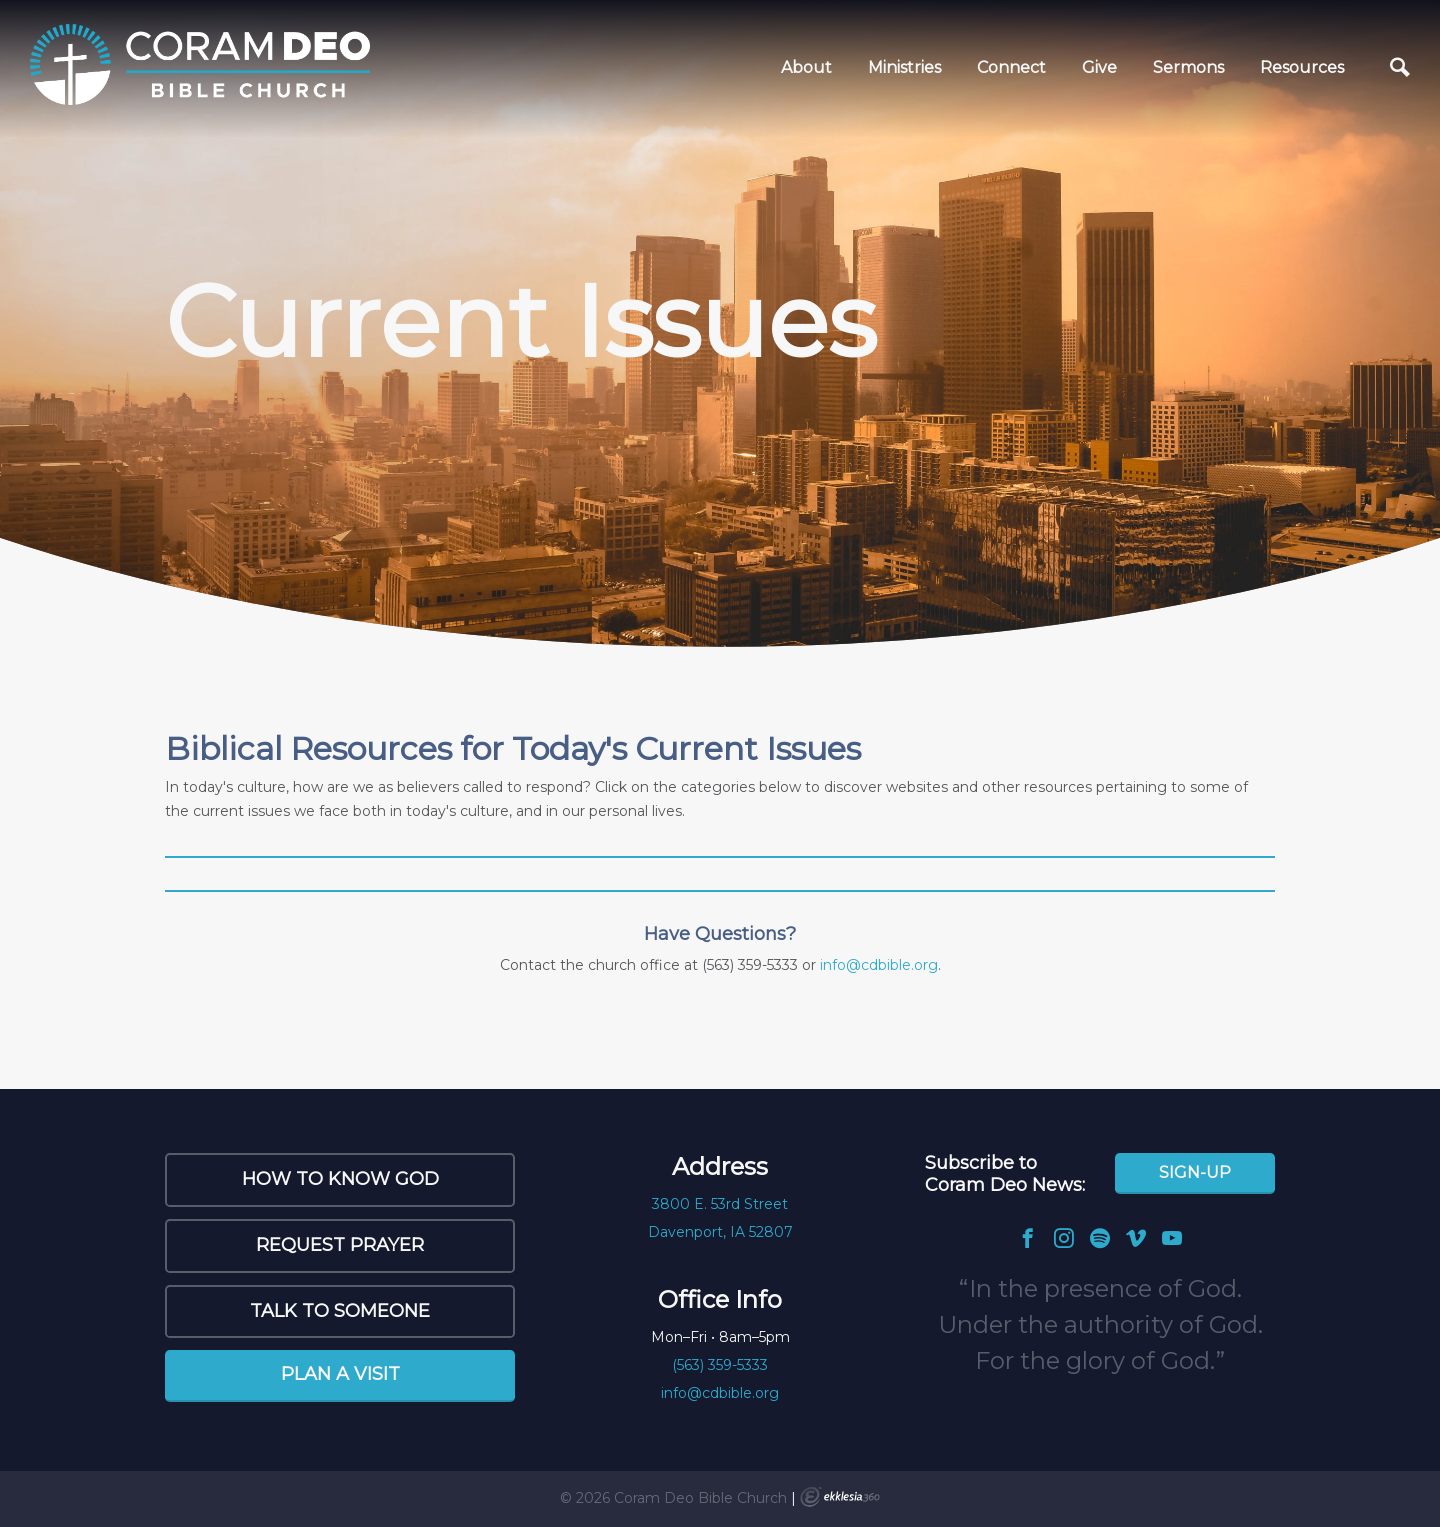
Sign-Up (1195, 1172)
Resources (1302, 67)
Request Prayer (340, 1245)
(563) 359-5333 (720, 1365)
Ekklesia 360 (840, 1497)
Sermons (1188, 67)
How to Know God (340, 1179)
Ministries (904, 67)
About (806, 67)
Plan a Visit (340, 1374)
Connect (1011, 67)
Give (1099, 67)
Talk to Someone (340, 1311)
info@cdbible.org (879, 965)
